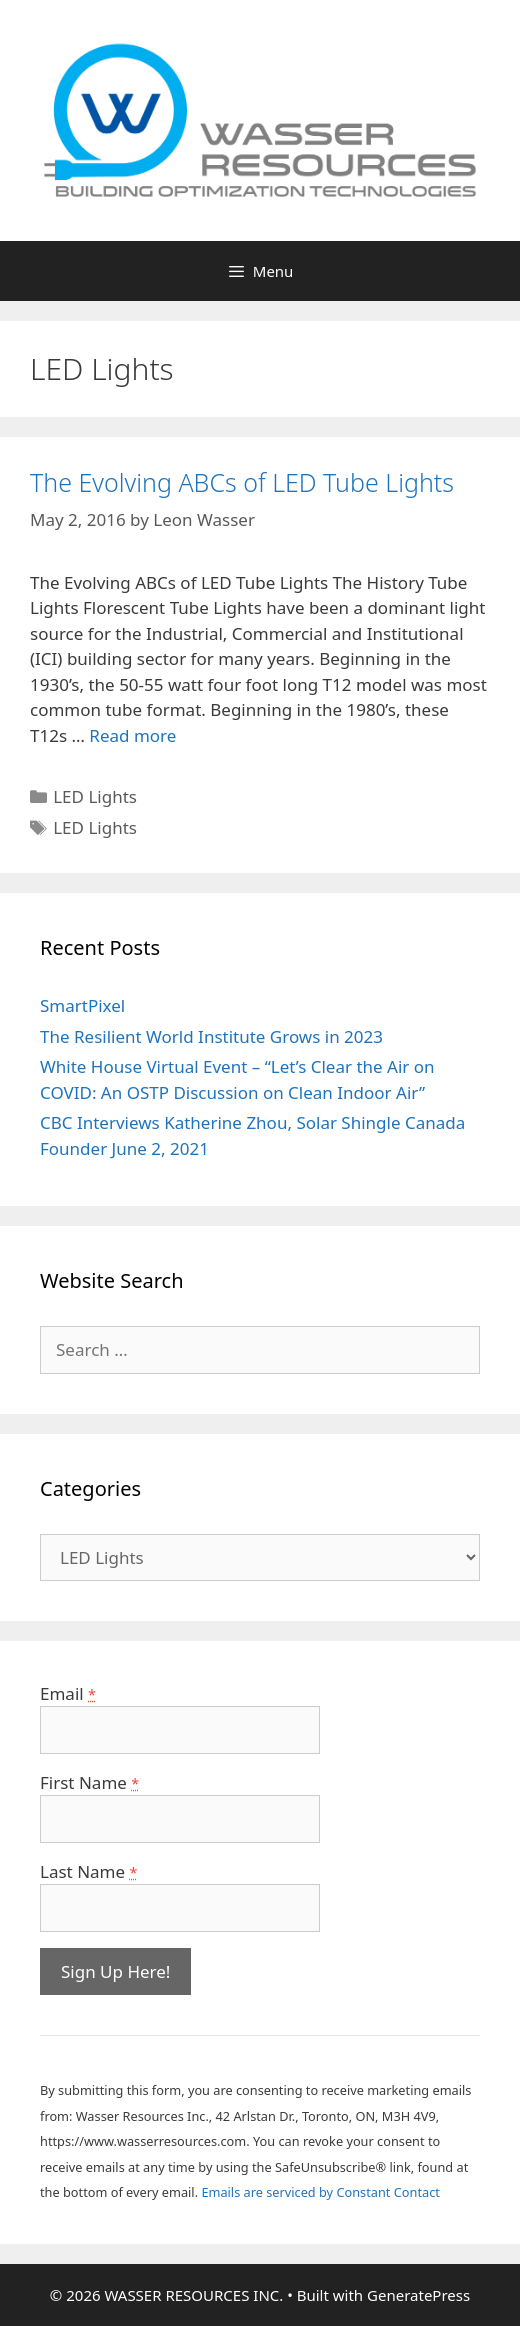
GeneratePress (418, 2295)
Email (68, 1693)
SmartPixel (82, 1005)
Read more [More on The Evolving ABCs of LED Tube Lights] (132, 735)
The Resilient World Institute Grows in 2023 (211, 1036)
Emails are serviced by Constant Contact (320, 2192)
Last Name (88, 1871)
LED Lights (95, 796)
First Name (89, 1782)
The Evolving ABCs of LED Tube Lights (242, 482)
